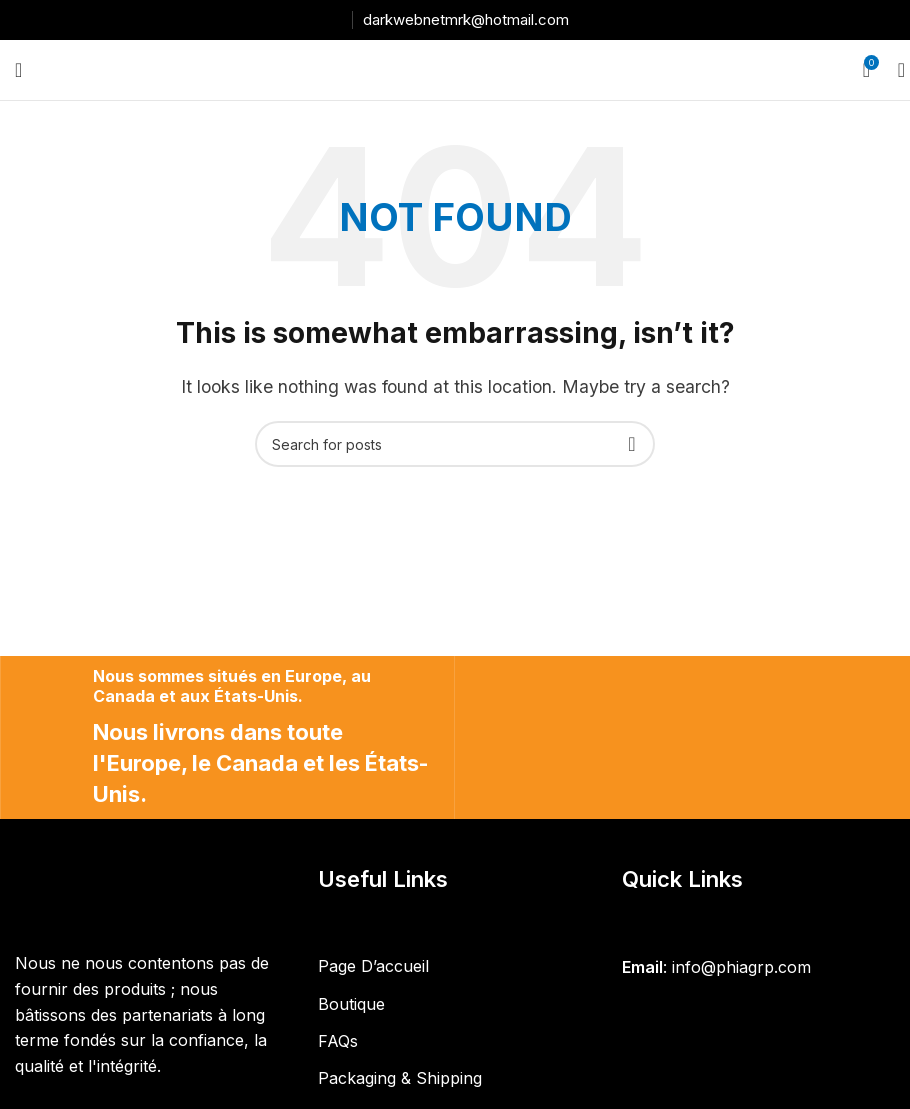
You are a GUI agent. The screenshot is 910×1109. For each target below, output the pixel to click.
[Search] (895, 70)
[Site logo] (455, 68)
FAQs (338, 1041)
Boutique (351, 1004)
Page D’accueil (373, 966)
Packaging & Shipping (400, 1078)
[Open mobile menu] (18, 70)
